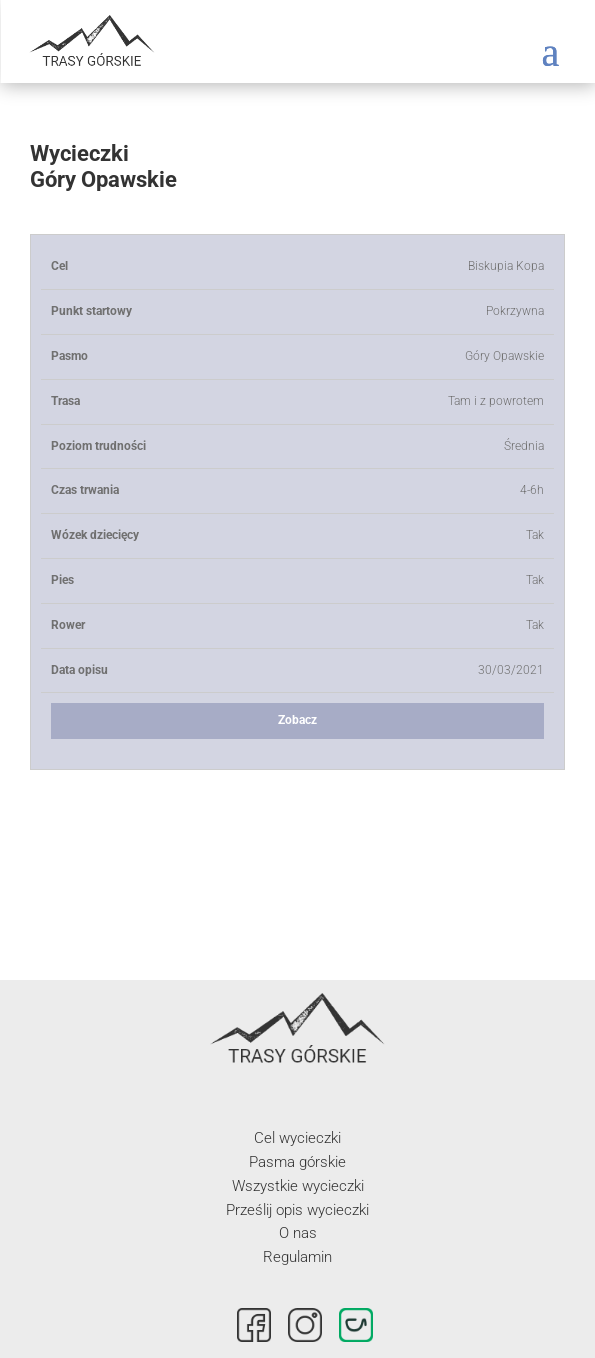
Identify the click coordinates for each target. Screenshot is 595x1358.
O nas (298, 1233)
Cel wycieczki (297, 1138)
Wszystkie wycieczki (298, 1186)
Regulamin (297, 1257)
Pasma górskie (297, 1162)
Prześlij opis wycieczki (297, 1210)
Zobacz (297, 720)
